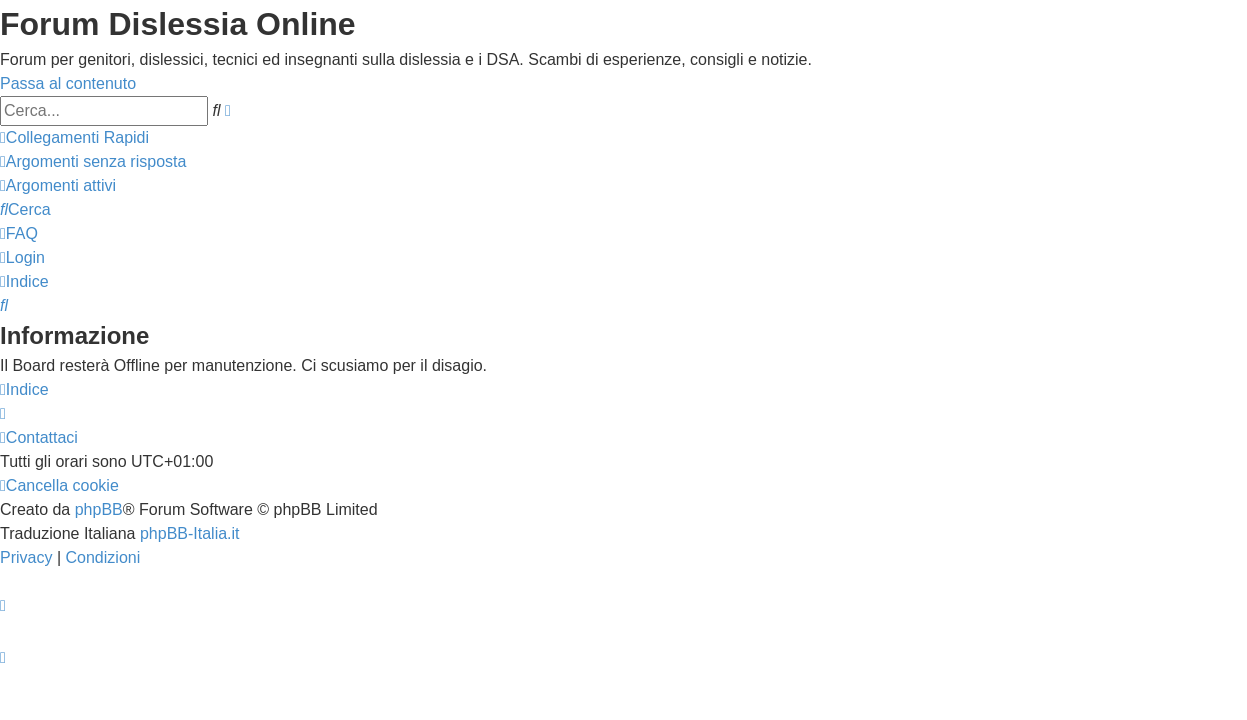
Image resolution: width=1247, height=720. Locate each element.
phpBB (99, 509)
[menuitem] (93, 161)
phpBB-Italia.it (190, 533)
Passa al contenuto (68, 83)
